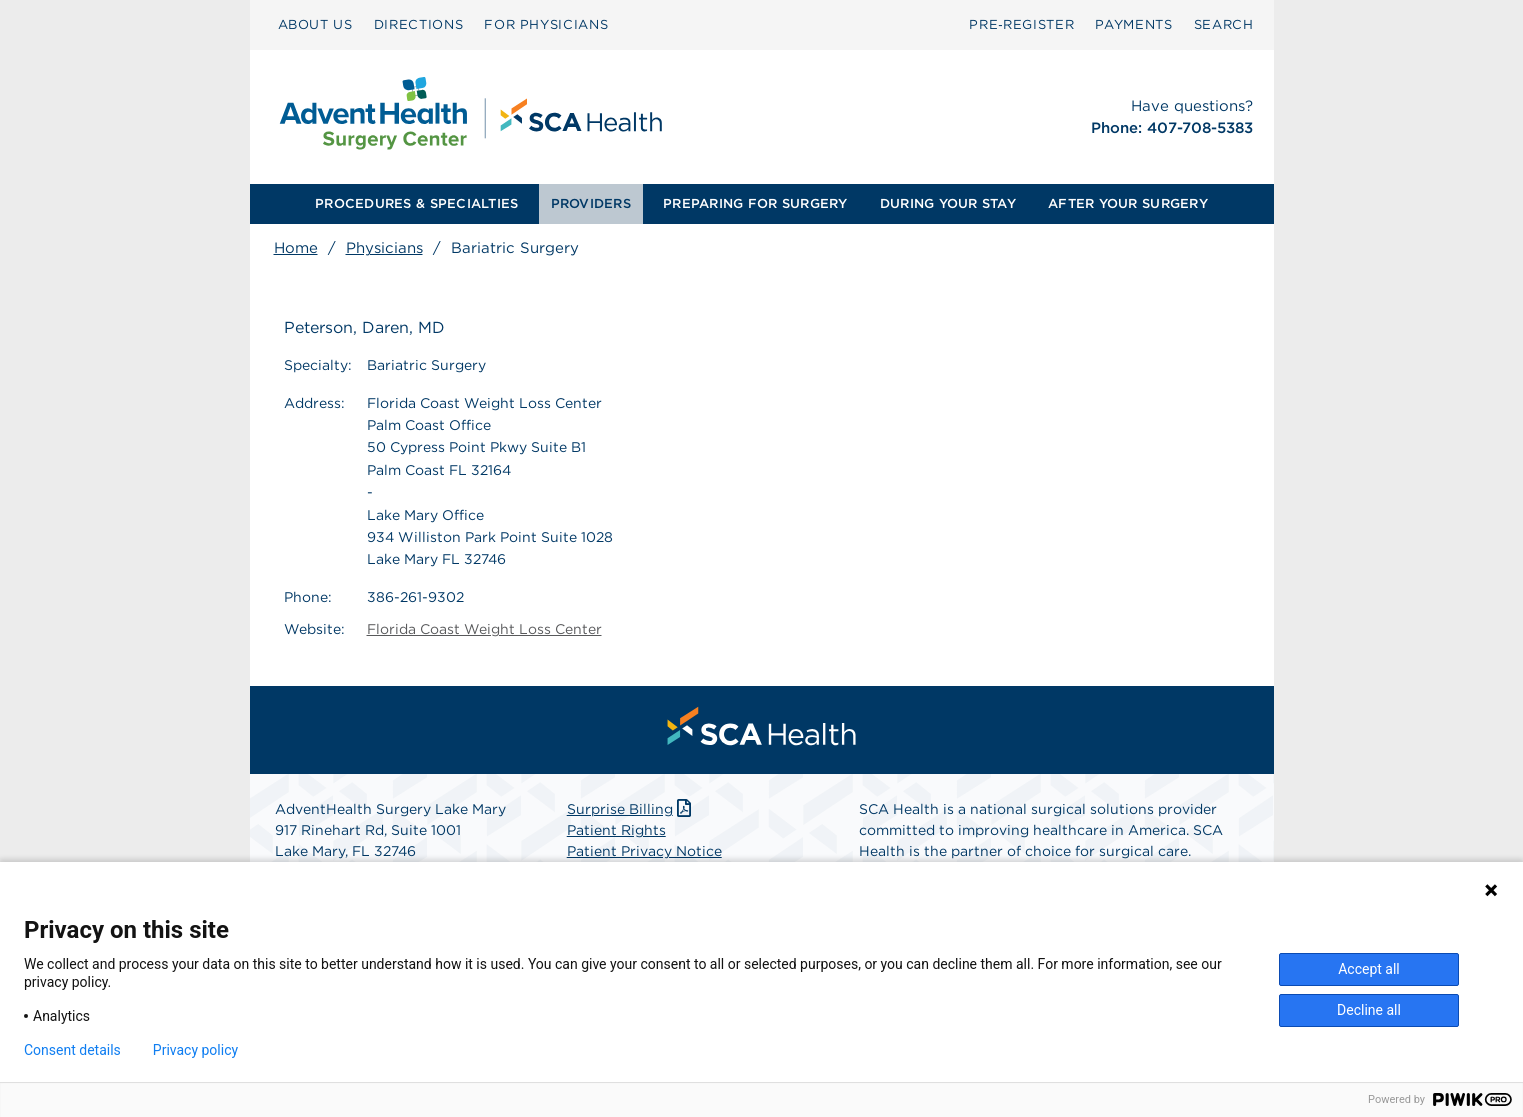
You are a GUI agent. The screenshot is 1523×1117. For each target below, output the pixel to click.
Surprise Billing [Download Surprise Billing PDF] (631, 809)
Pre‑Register (1021, 24)
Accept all (1369, 969)
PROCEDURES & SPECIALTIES (416, 203)
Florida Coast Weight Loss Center (484, 629)
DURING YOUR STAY (948, 203)
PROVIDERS (591, 203)
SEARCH (1224, 24)
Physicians (384, 248)
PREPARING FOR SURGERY (755, 203)
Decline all (1369, 1010)
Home (296, 248)
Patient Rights (616, 830)
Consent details (72, 1050)
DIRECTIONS (419, 24)
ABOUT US (315, 24)
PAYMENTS (1133, 24)
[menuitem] (315, 25)
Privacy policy (195, 1050)
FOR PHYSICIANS (546, 24)
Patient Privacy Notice (644, 851)
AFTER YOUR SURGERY (1128, 203)
